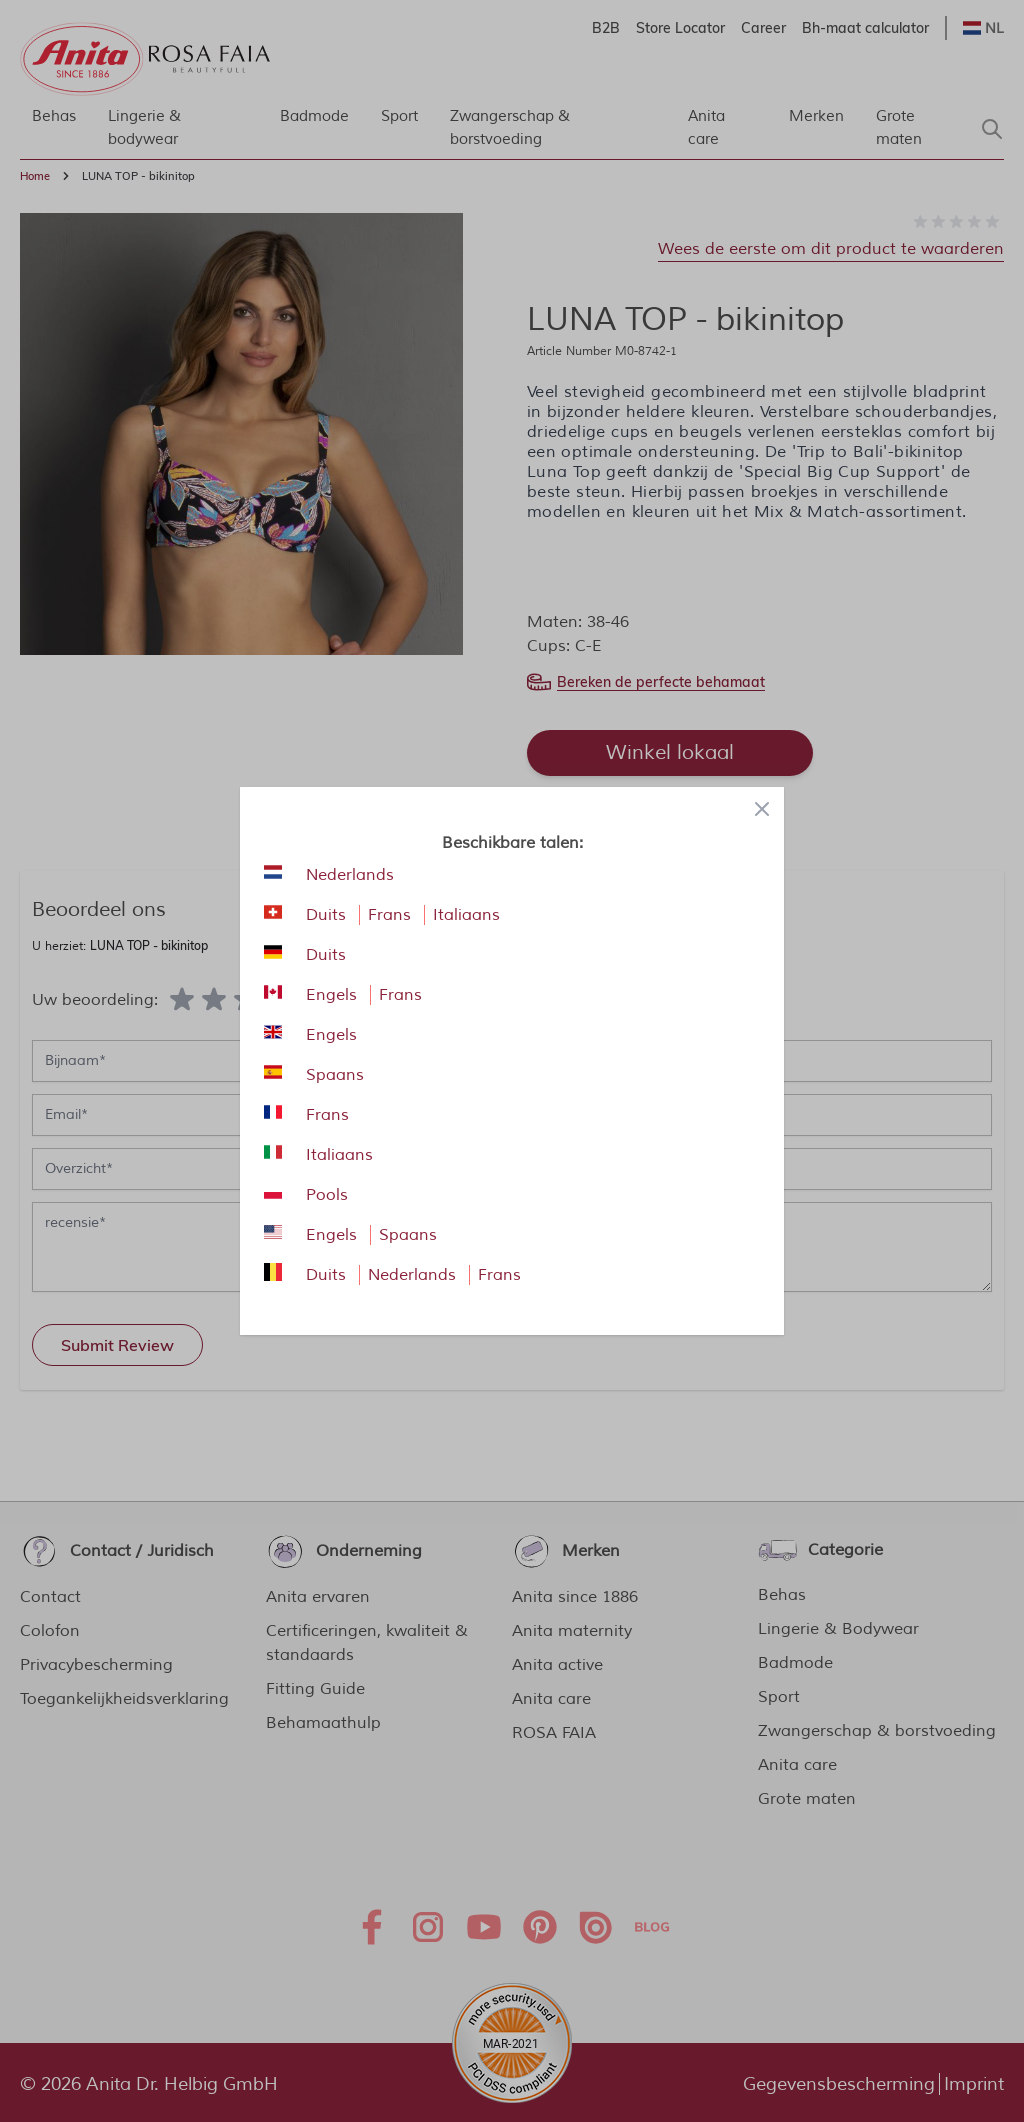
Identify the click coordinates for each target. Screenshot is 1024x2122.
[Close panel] (762, 809)
